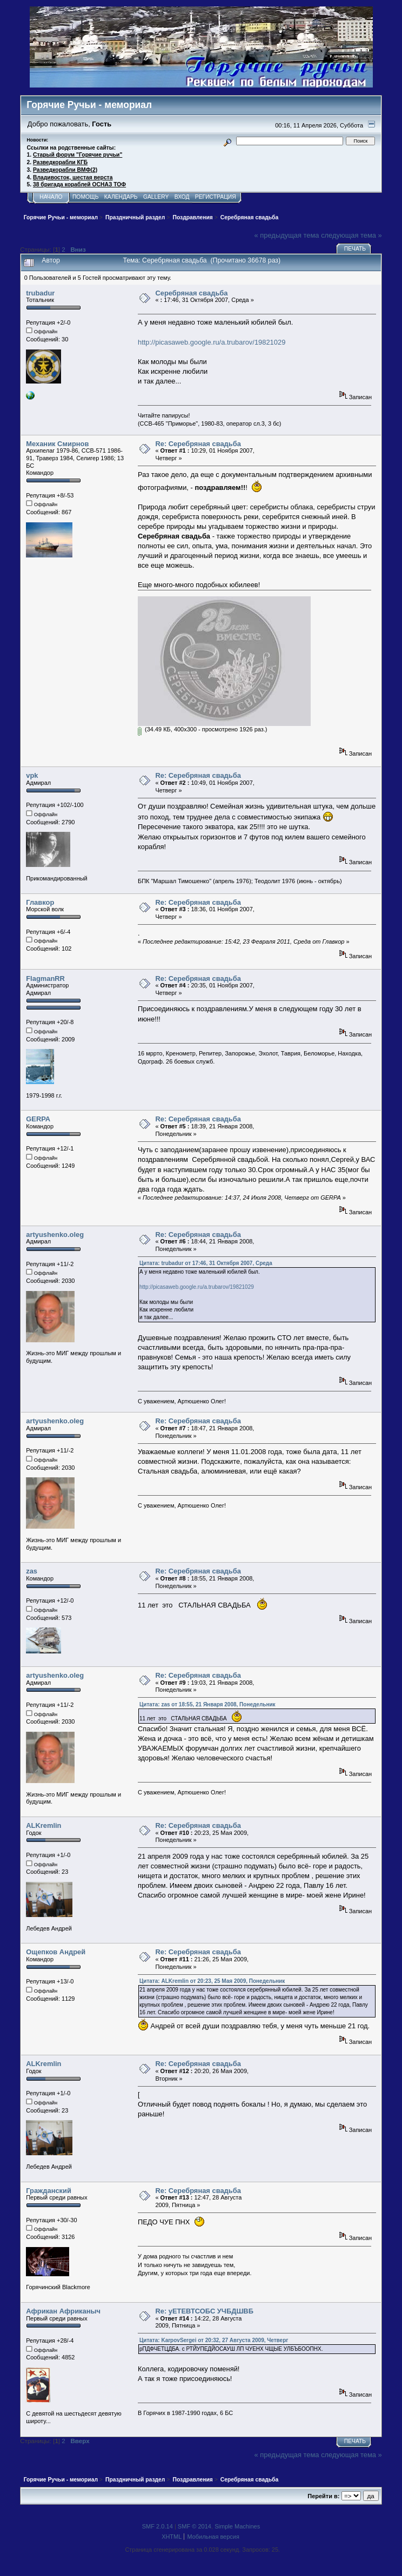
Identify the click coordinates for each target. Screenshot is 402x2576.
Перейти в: (323, 2496)
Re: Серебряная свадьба (197, 444)
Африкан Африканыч (63, 2311)
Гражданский (48, 2191)
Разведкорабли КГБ (60, 162)
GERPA (38, 1119)
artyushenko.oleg (55, 1234)
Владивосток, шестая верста (72, 177)
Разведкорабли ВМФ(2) (65, 170)
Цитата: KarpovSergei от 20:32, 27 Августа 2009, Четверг (214, 2340)
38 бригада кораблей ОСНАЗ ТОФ (79, 184)
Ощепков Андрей (55, 1952)
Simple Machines (237, 2526)
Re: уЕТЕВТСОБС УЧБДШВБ (204, 2311)
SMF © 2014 (194, 2526)
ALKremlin (43, 1825)
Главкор (40, 902)
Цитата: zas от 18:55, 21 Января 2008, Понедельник (207, 1704)
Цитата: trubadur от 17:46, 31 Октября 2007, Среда (205, 1263)
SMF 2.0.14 (157, 2526)
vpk (32, 775)
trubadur (40, 293)
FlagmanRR (45, 978)
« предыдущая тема (286, 235)
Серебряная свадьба (191, 293)
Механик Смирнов (57, 444)
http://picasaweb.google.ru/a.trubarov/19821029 (211, 342)
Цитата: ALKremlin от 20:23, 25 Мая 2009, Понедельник (212, 1981)
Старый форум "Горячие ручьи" (77, 155)
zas (31, 1571)
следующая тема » (351, 235)
